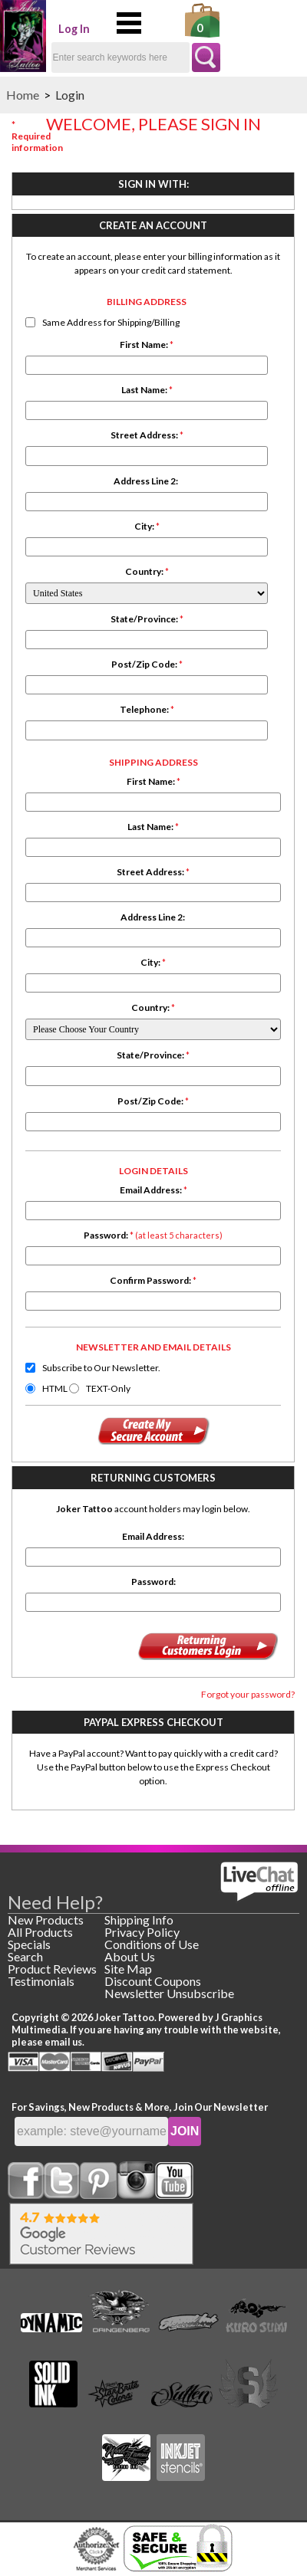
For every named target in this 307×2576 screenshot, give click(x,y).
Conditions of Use (151, 1944)
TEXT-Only (108, 1388)
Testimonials (41, 1981)
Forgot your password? (248, 1694)
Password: (153, 1235)
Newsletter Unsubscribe (169, 1993)
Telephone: (147, 709)
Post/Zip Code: (147, 664)
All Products (40, 1932)
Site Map (128, 1968)
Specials (29, 1944)
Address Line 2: (147, 481)
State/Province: (147, 619)
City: (147, 526)
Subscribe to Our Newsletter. (101, 1367)
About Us (129, 1956)
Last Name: (147, 390)
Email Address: (153, 1190)
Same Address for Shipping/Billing (111, 322)
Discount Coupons (152, 1981)
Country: (147, 571)
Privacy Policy (142, 1932)
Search (25, 1956)
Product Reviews (52, 1968)
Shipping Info (138, 1919)
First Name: (146, 344)
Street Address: (147, 435)
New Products (46, 1919)
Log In (74, 28)
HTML (55, 1388)
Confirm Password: (153, 1280)
